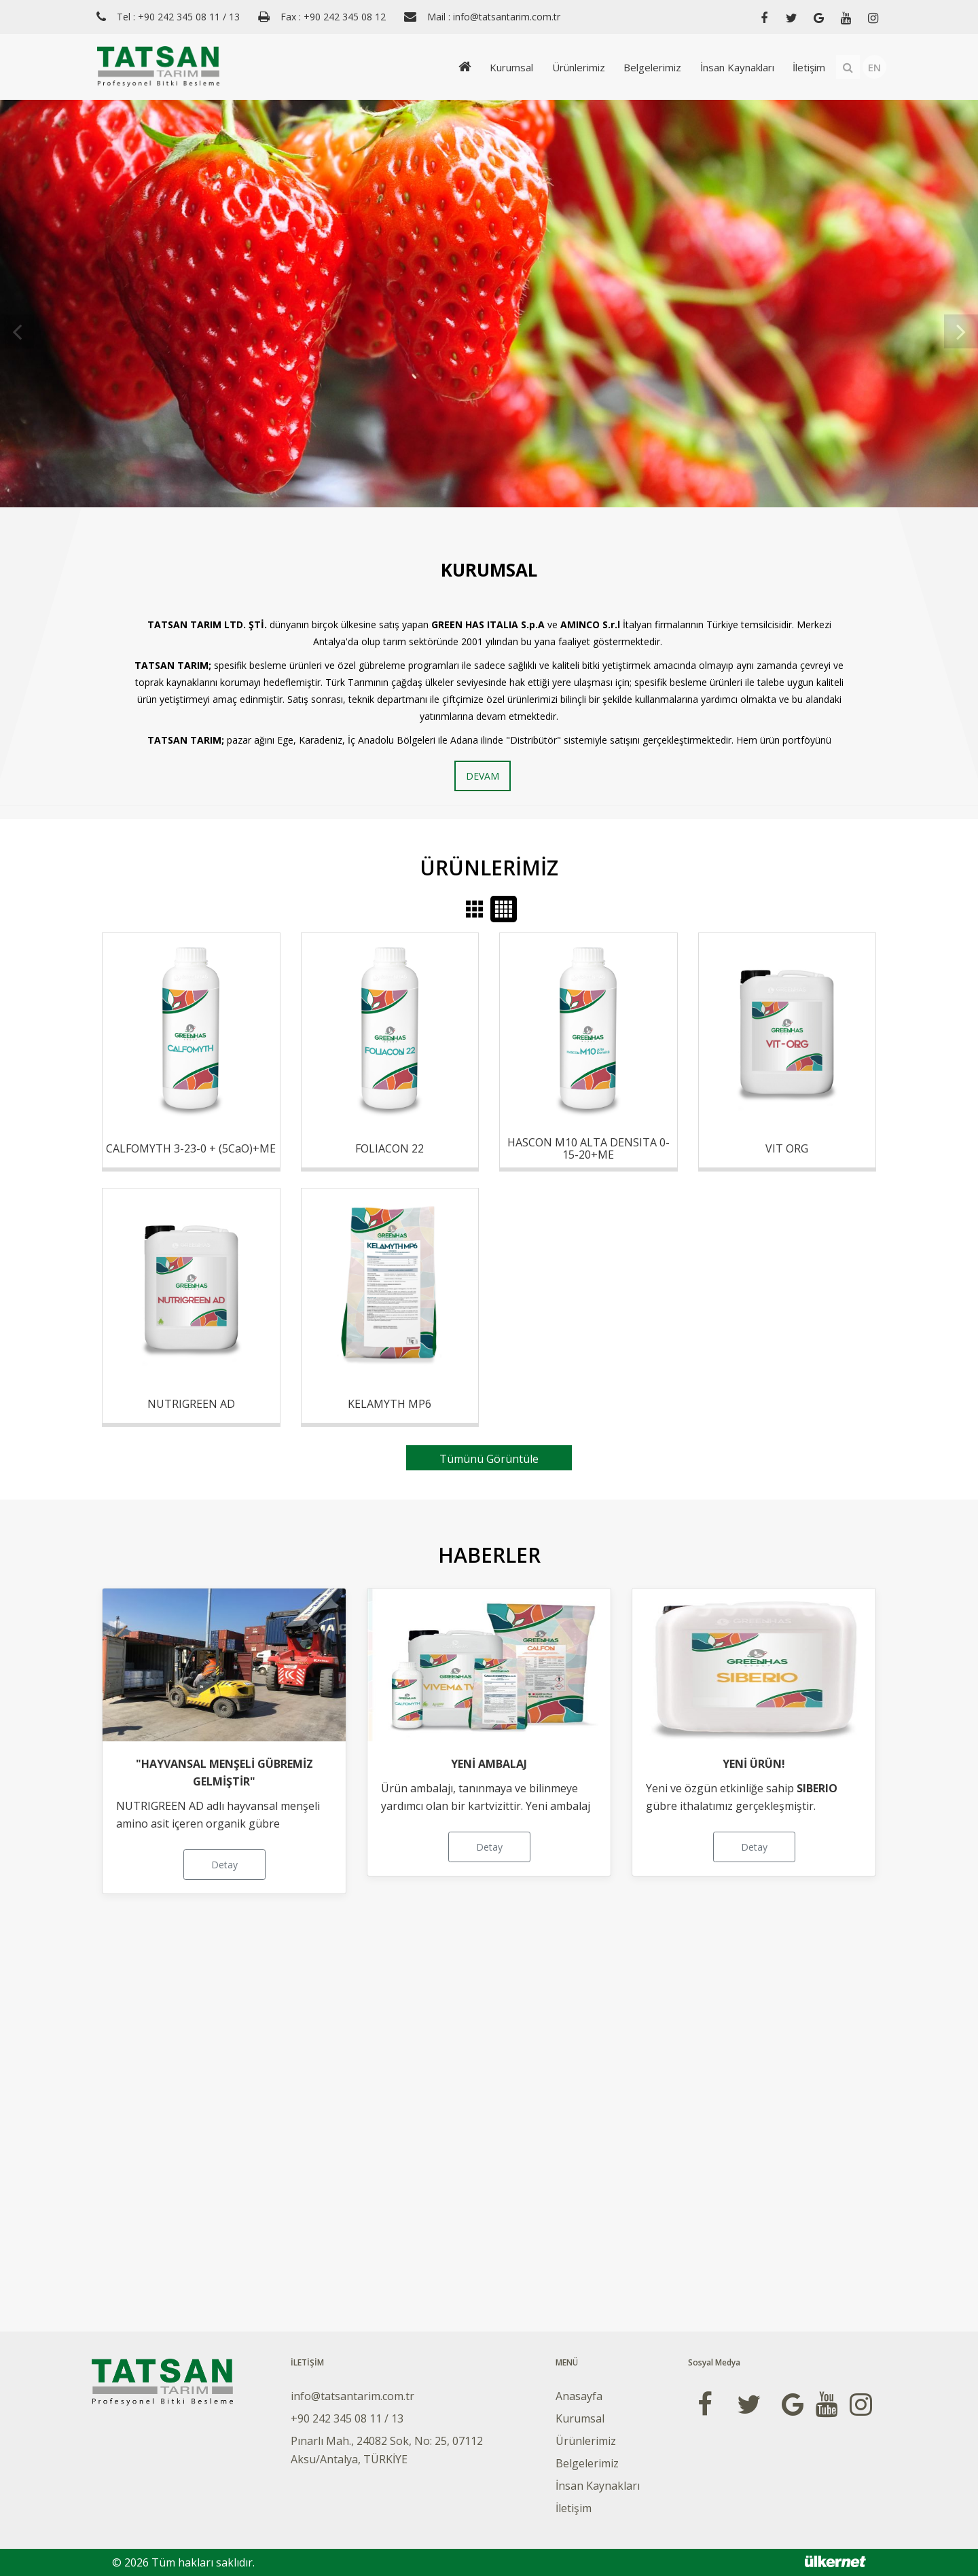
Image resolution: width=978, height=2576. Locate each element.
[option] (489, 303)
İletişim (808, 67)
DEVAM (482, 775)
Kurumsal (504, 67)
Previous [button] (17, 310)
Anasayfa (579, 2396)
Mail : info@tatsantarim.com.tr (493, 16)
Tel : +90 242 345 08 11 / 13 (178, 16)
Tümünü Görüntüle (489, 1458)
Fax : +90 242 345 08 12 (333, 16)
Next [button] (961, 310)
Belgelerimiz (648, 67)
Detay (224, 1864)
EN (874, 67)
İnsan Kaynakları (735, 67)
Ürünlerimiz (572, 67)
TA (154, 624)
